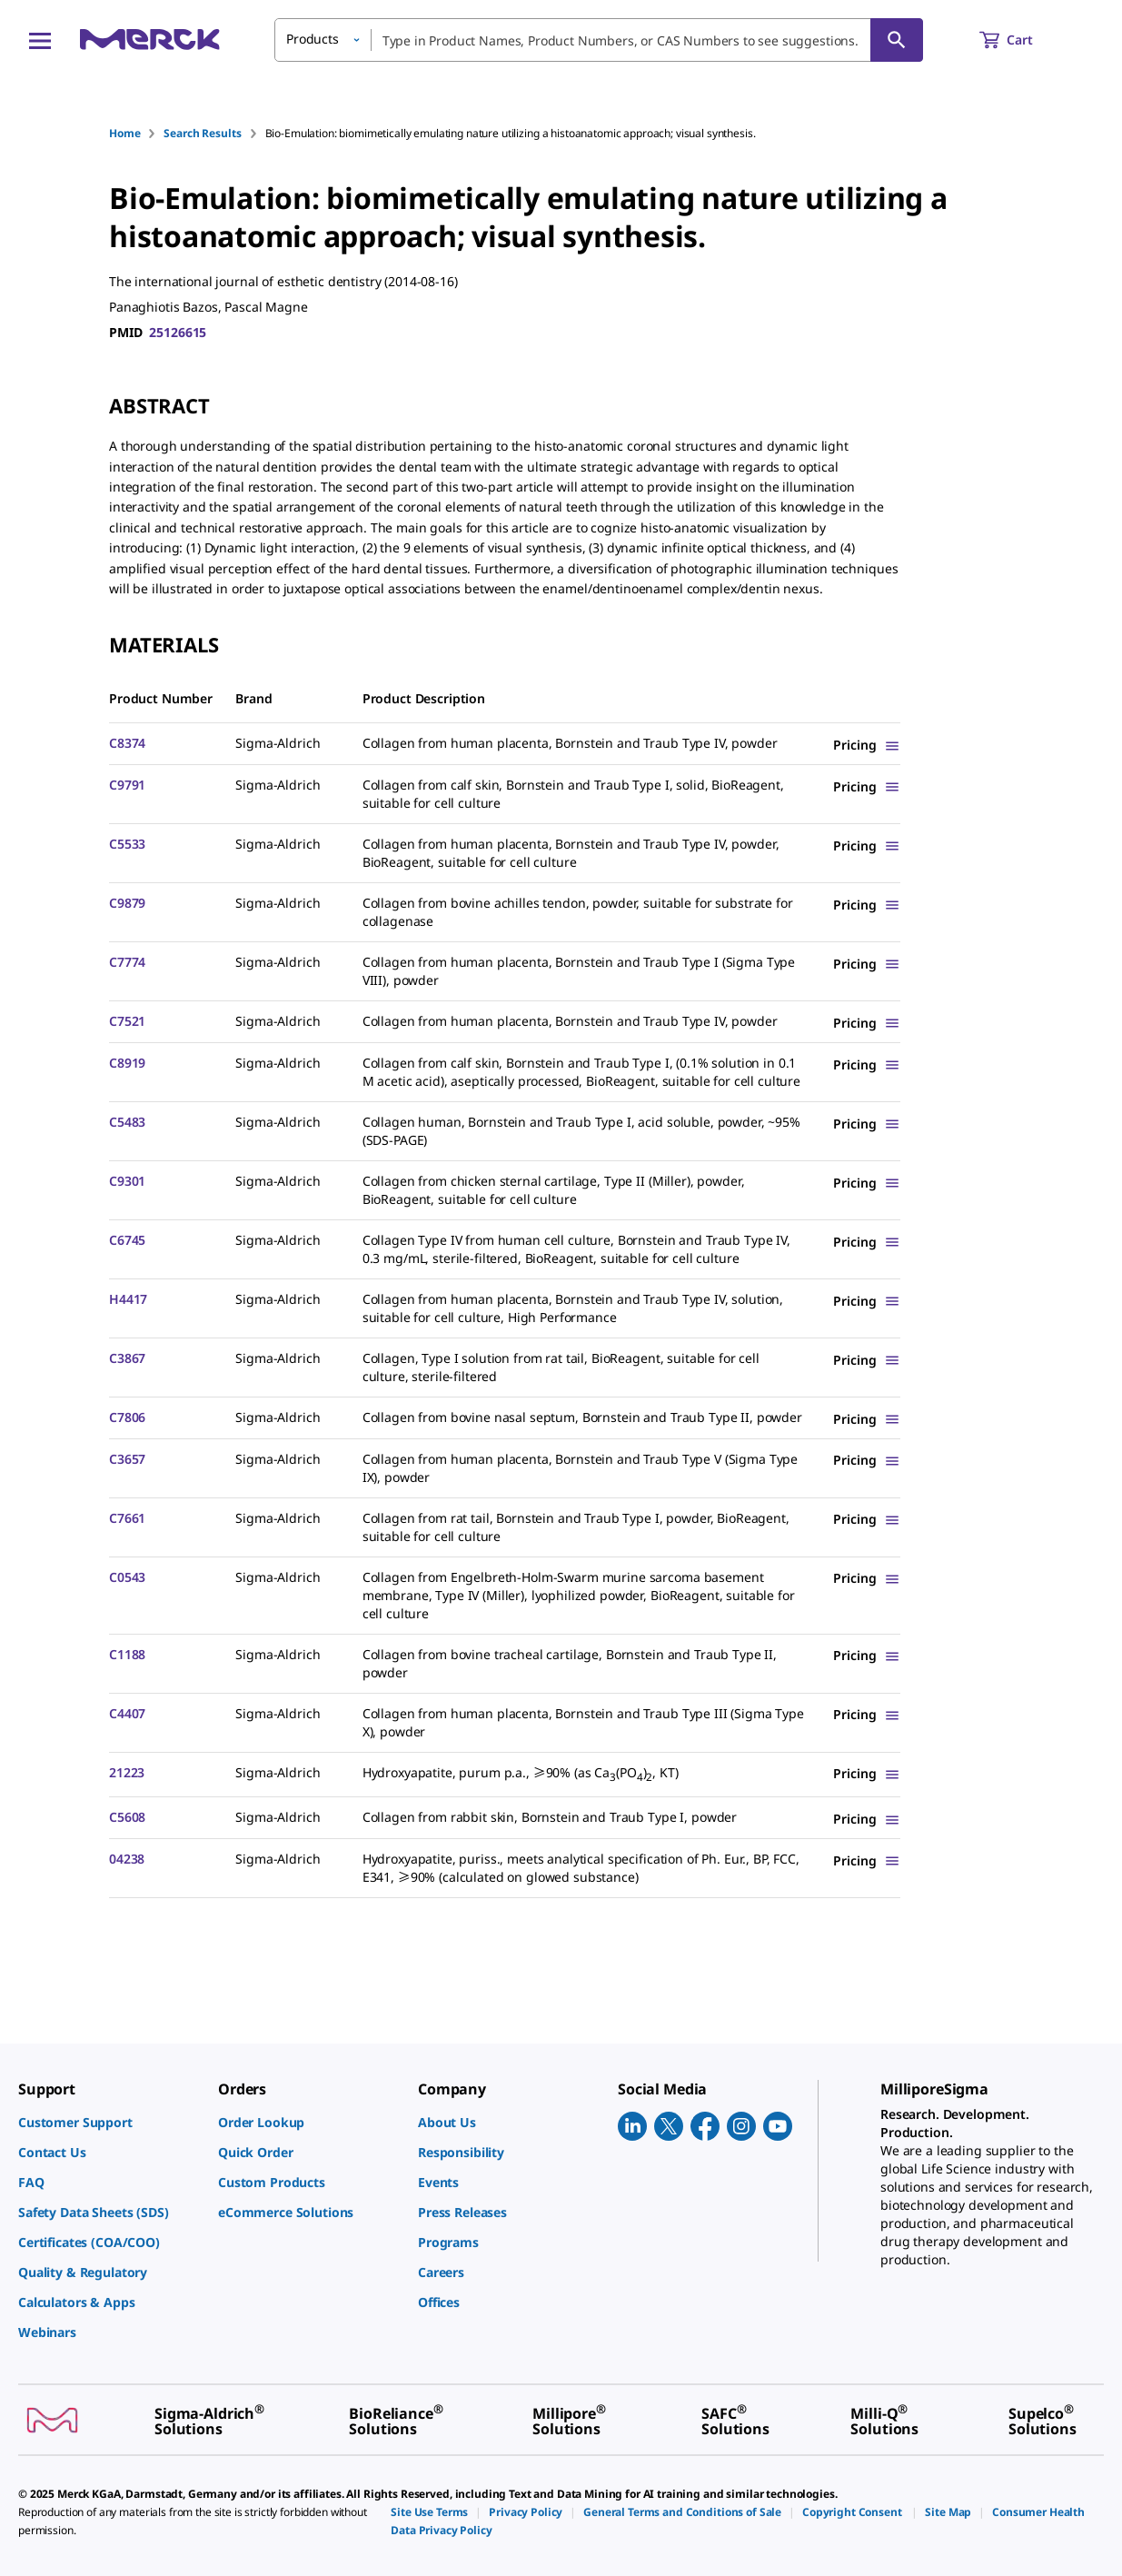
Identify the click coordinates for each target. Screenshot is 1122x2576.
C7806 (127, 1417)
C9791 (127, 784)
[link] (109, 2122)
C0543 (127, 1577)
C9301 (127, 1180)
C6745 (127, 1239)
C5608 (127, 1816)
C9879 (127, 902)
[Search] (896, 40)
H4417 (128, 1299)
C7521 (127, 1020)
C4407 (127, 1713)
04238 (126, 1858)
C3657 (127, 1458)
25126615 (177, 332)
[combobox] (598, 40)
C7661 (127, 1518)
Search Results (202, 133)
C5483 (127, 1121)
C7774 (127, 961)
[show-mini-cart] (1022, 40)
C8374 (127, 742)
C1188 (127, 1654)
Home (124, 133)
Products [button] (312, 38)
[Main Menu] (40, 40)
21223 (126, 1772)
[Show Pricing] (866, 744)
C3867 (127, 1358)
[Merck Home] (150, 39)
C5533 (127, 843)
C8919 (127, 1062)
